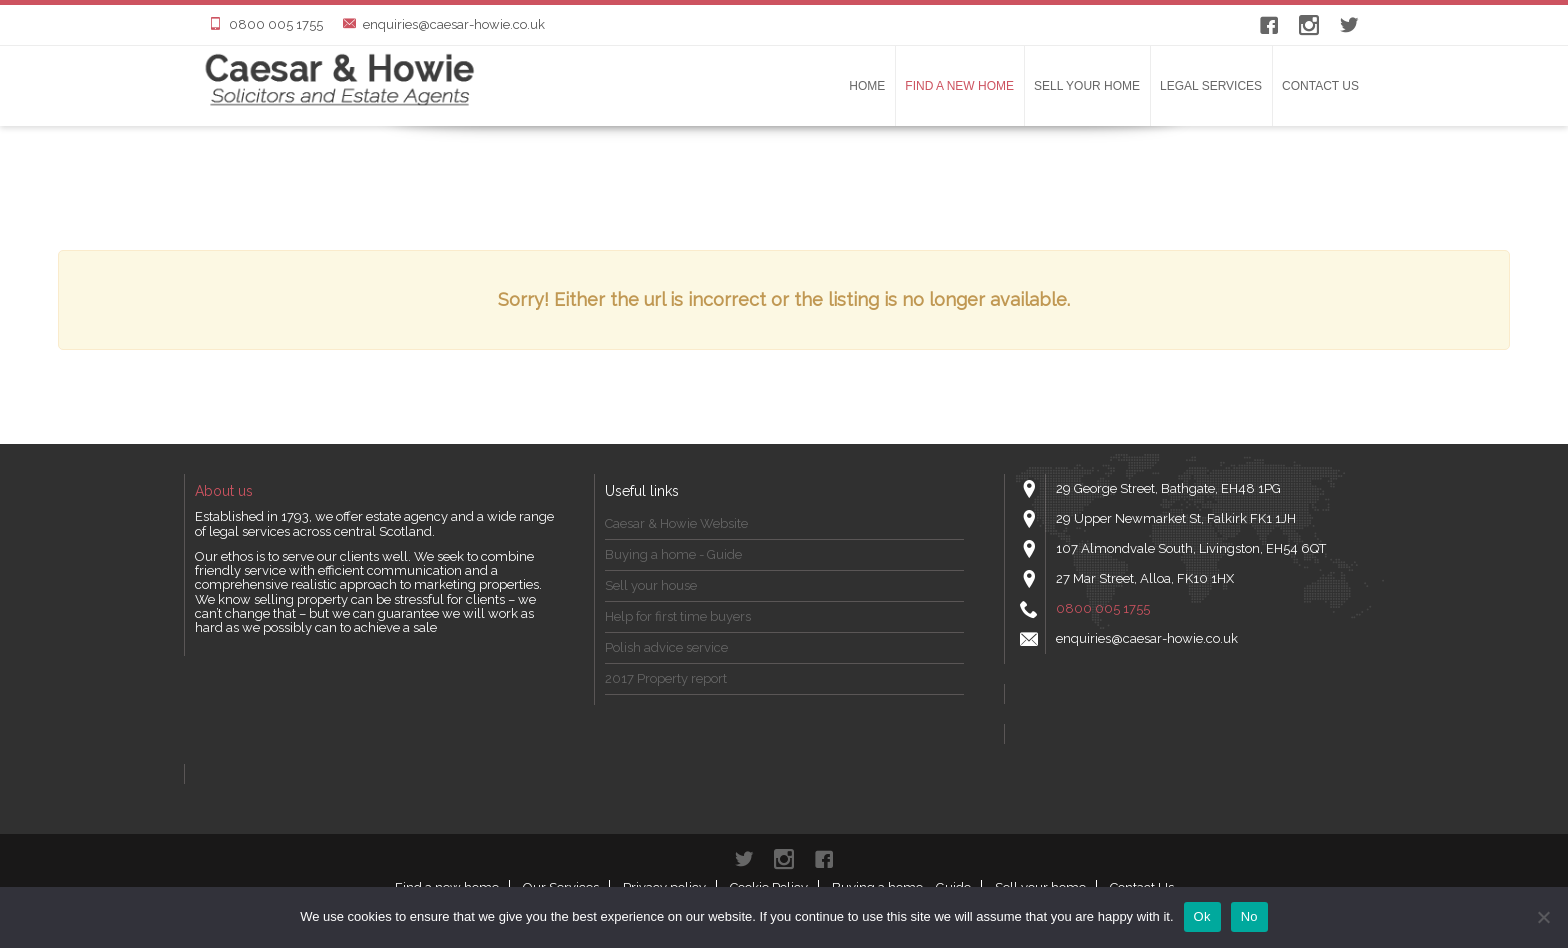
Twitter (1349, 25)
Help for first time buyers (678, 616)
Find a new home (959, 86)
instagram (1309, 25)
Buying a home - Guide (673, 554)
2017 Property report (666, 678)
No (1249, 916)
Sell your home (1087, 86)
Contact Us (1320, 86)
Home (867, 86)
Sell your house (651, 585)
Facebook (1269, 25)
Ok (1202, 916)
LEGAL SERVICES (1211, 86)
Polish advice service (666, 647)
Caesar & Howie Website (676, 523)
